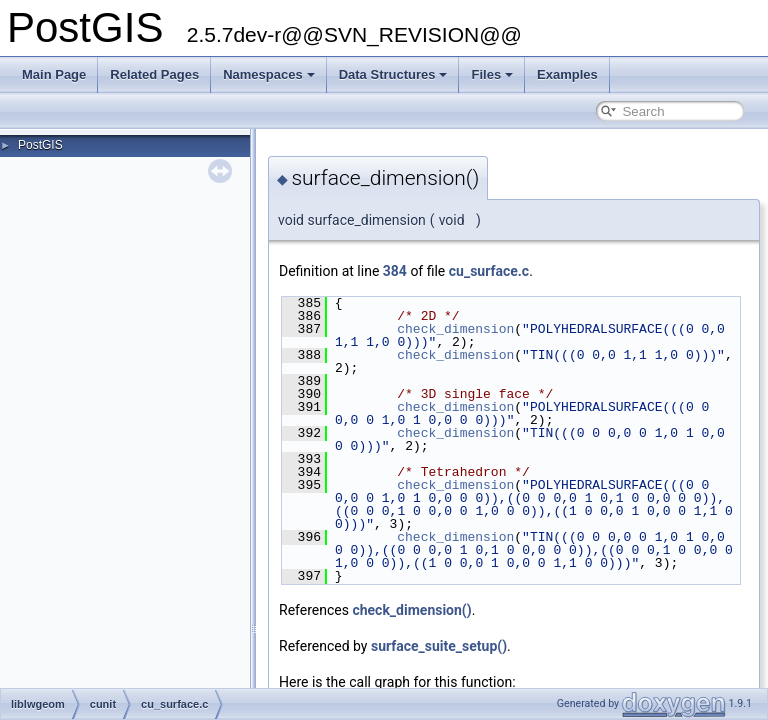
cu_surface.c (489, 271)
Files (492, 74)
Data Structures (393, 74)
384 (395, 271)
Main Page (54, 74)
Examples (567, 74)
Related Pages (154, 74)
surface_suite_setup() (439, 646)
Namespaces (269, 74)
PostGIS (40, 145)
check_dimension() (411, 610)
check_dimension (455, 329)
